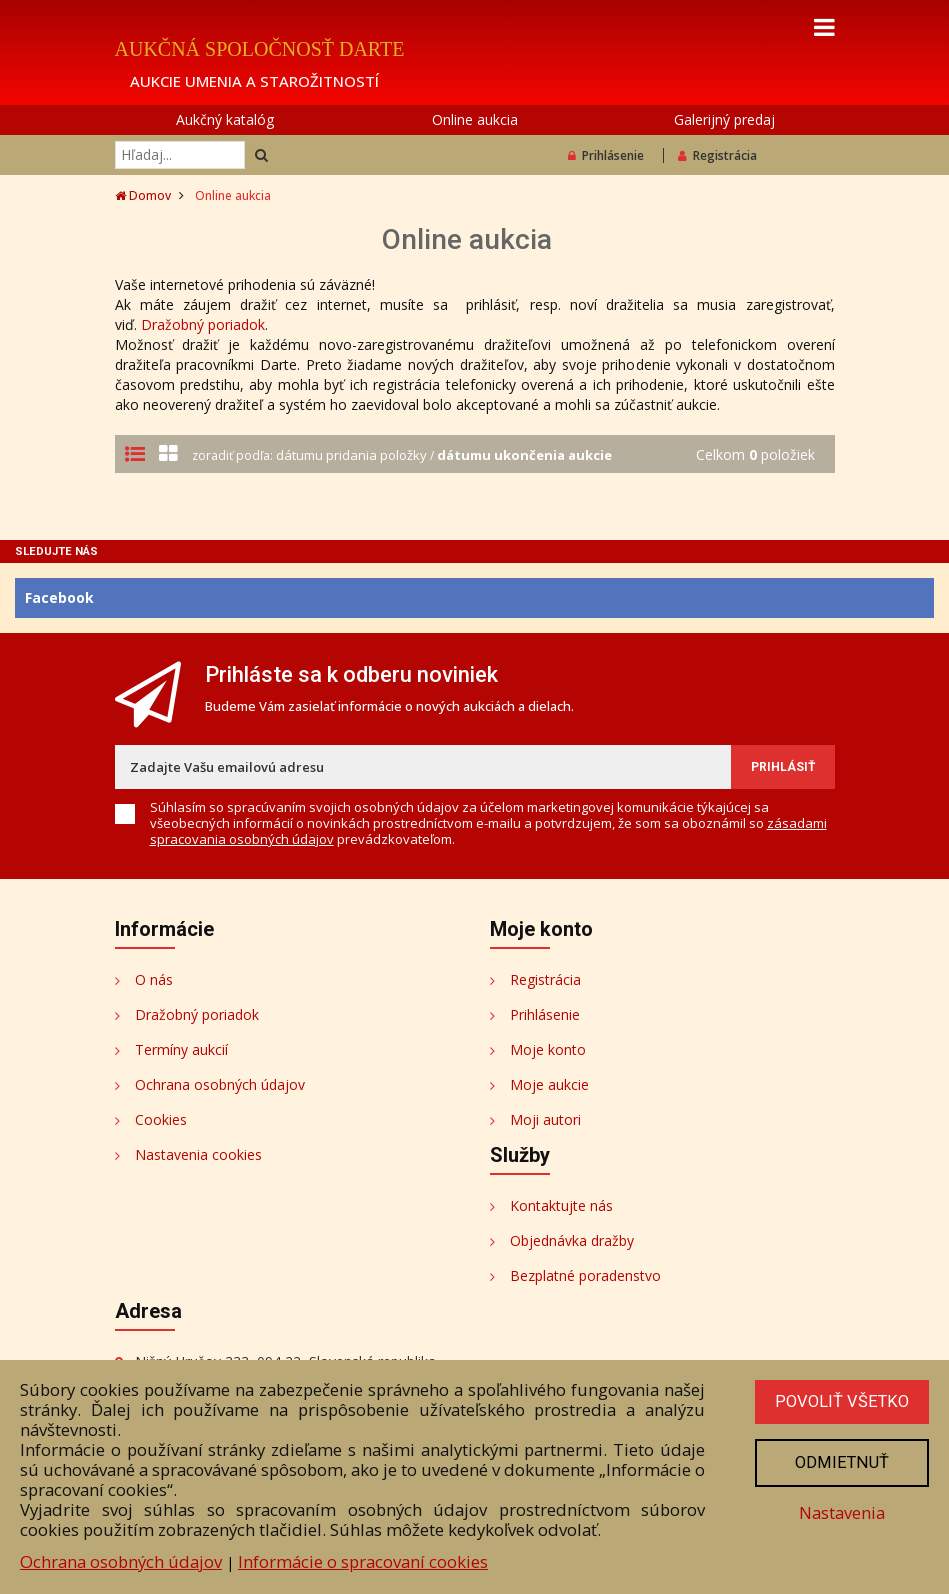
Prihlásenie (606, 155)
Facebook (59, 597)
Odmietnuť (842, 1463)
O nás (154, 979)
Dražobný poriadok (203, 324)
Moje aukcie (549, 1084)
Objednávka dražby (572, 1240)
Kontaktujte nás (561, 1205)
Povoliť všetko (842, 1402)
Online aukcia (475, 119)
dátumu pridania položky (353, 455)
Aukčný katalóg (225, 119)
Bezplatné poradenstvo (585, 1275)
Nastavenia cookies (198, 1154)
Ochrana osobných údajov (220, 1084)
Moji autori (545, 1119)
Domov (143, 195)
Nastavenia (842, 1513)
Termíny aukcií (181, 1049)
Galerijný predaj (724, 119)
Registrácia (717, 155)
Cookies (161, 1119)
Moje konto (548, 1049)
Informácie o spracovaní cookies (363, 1561)
